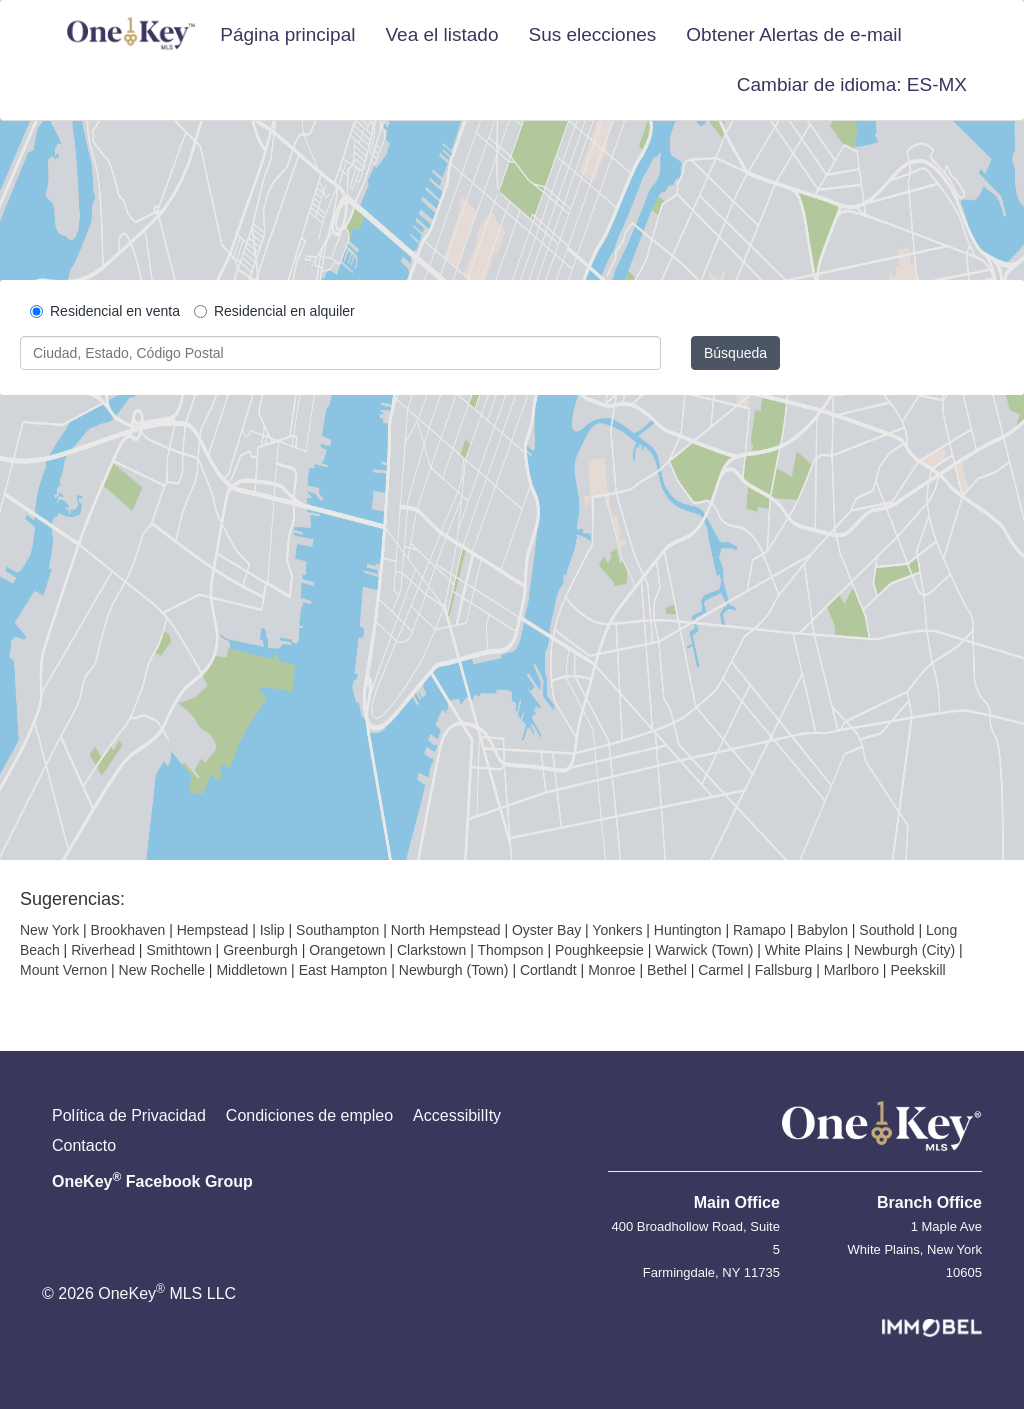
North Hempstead (446, 930)
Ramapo (759, 930)
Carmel (720, 970)
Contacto (84, 1145)
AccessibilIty (457, 1115)
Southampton (337, 930)
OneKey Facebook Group (152, 1180)
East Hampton (343, 970)
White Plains (804, 950)
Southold (886, 930)
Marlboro (851, 970)
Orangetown (347, 950)
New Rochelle (162, 970)
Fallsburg (784, 970)
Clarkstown (431, 950)
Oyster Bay (546, 930)
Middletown (251, 970)
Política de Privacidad (129, 1115)
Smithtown (178, 950)
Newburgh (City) (904, 950)
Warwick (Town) (704, 950)
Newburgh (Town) (454, 970)
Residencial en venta (105, 311)
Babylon (822, 930)
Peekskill (917, 970)
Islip (272, 930)
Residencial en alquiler (274, 311)
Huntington (688, 930)
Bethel (667, 970)
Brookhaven (128, 930)
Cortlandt (548, 970)
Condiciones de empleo (309, 1115)
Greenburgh (260, 950)
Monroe (611, 970)
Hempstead (213, 930)
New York (49, 930)
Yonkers (617, 930)
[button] (852, 85)
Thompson (510, 950)
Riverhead (103, 950)
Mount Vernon (63, 970)
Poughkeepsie (599, 950)
